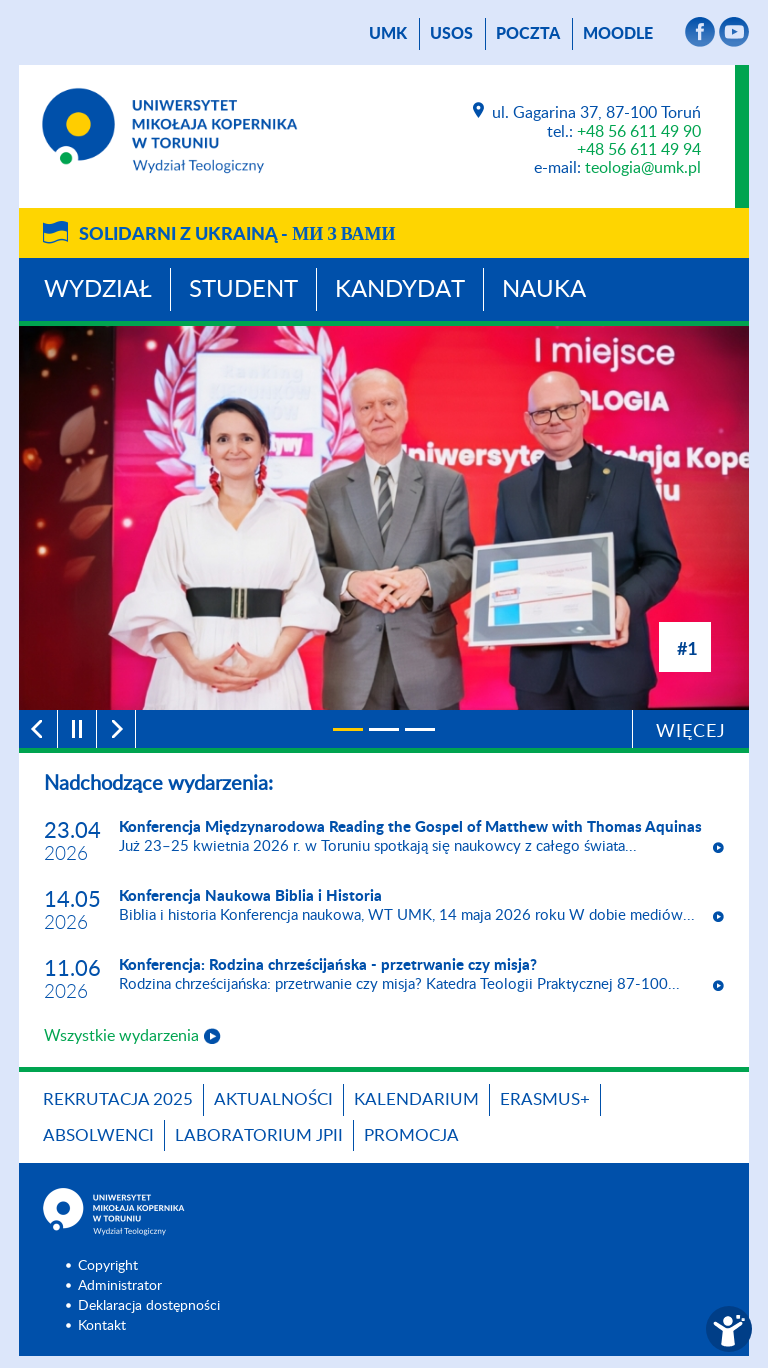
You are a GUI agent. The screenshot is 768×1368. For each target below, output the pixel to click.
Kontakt (102, 1326)
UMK (388, 34)
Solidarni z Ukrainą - (237, 235)
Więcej (691, 732)
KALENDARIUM (416, 1099)
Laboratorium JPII (259, 1135)
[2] (384, 729)
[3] (420, 729)
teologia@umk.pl (643, 168)
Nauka (544, 290)
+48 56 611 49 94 (639, 150)
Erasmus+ (545, 1099)
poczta (528, 34)
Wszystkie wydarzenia (121, 1036)
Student (243, 290)
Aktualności (273, 1099)
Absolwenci (98, 1135)
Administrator (120, 1286)
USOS (451, 34)
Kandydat (400, 290)
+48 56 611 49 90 (639, 132)
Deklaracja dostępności (149, 1306)
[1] (348, 729)
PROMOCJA (411, 1135)
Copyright (108, 1266)
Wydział (98, 290)
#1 (687, 648)
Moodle (618, 34)
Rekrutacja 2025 (118, 1099)
